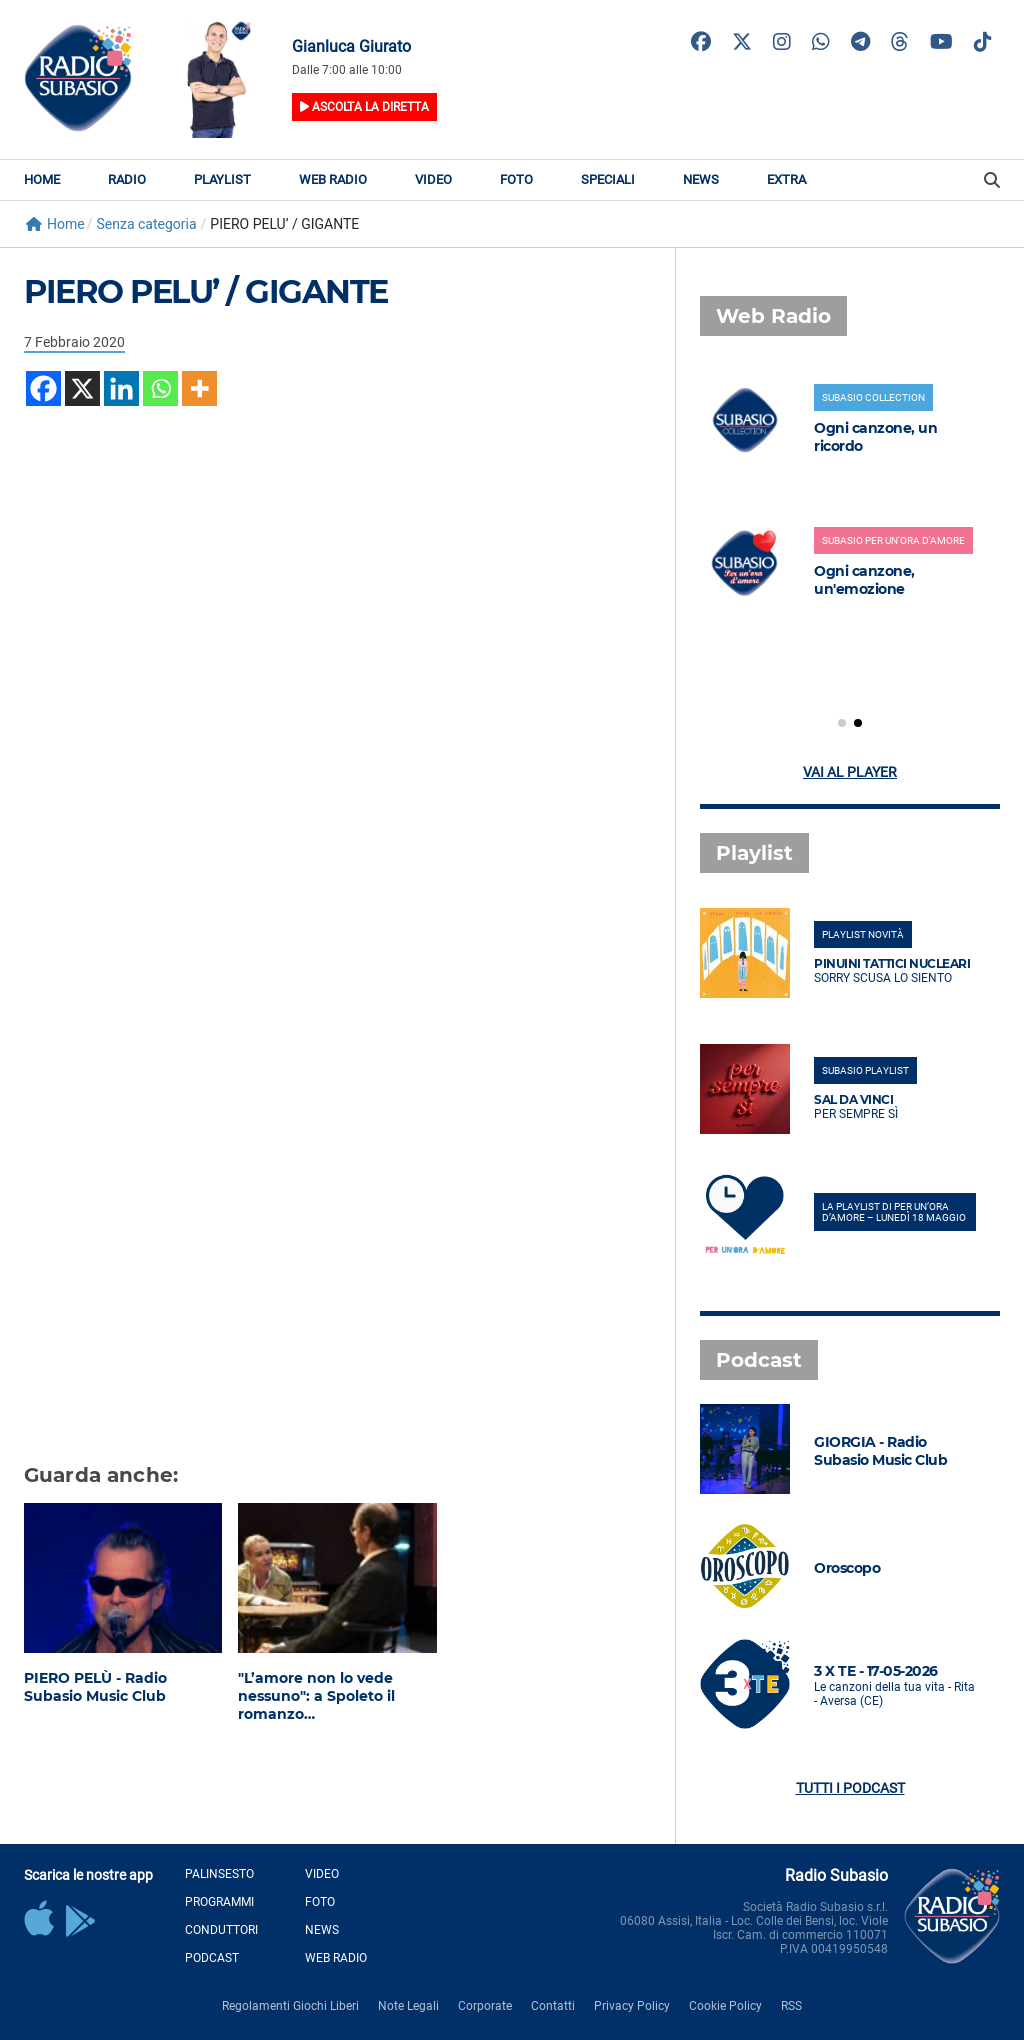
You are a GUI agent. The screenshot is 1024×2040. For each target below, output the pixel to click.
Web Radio (333, 179)
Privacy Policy (632, 2006)
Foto (516, 179)
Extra (786, 179)
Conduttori (221, 1930)
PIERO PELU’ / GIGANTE (206, 291)
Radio (127, 179)
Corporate (485, 2006)
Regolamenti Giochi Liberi (290, 2006)
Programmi (219, 1902)
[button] (842, 723)
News (701, 179)
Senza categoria (146, 224)
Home (42, 179)
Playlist (222, 179)
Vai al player (850, 772)
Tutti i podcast (850, 1788)
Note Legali (408, 2006)
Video (433, 179)
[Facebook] (43, 388)
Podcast (212, 1958)
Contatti (553, 2006)
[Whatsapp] (160, 388)
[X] (82, 388)
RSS (791, 2006)
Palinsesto (219, 1874)
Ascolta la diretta (364, 107)
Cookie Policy (725, 2006)
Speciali (608, 179)
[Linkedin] (121, 388)
